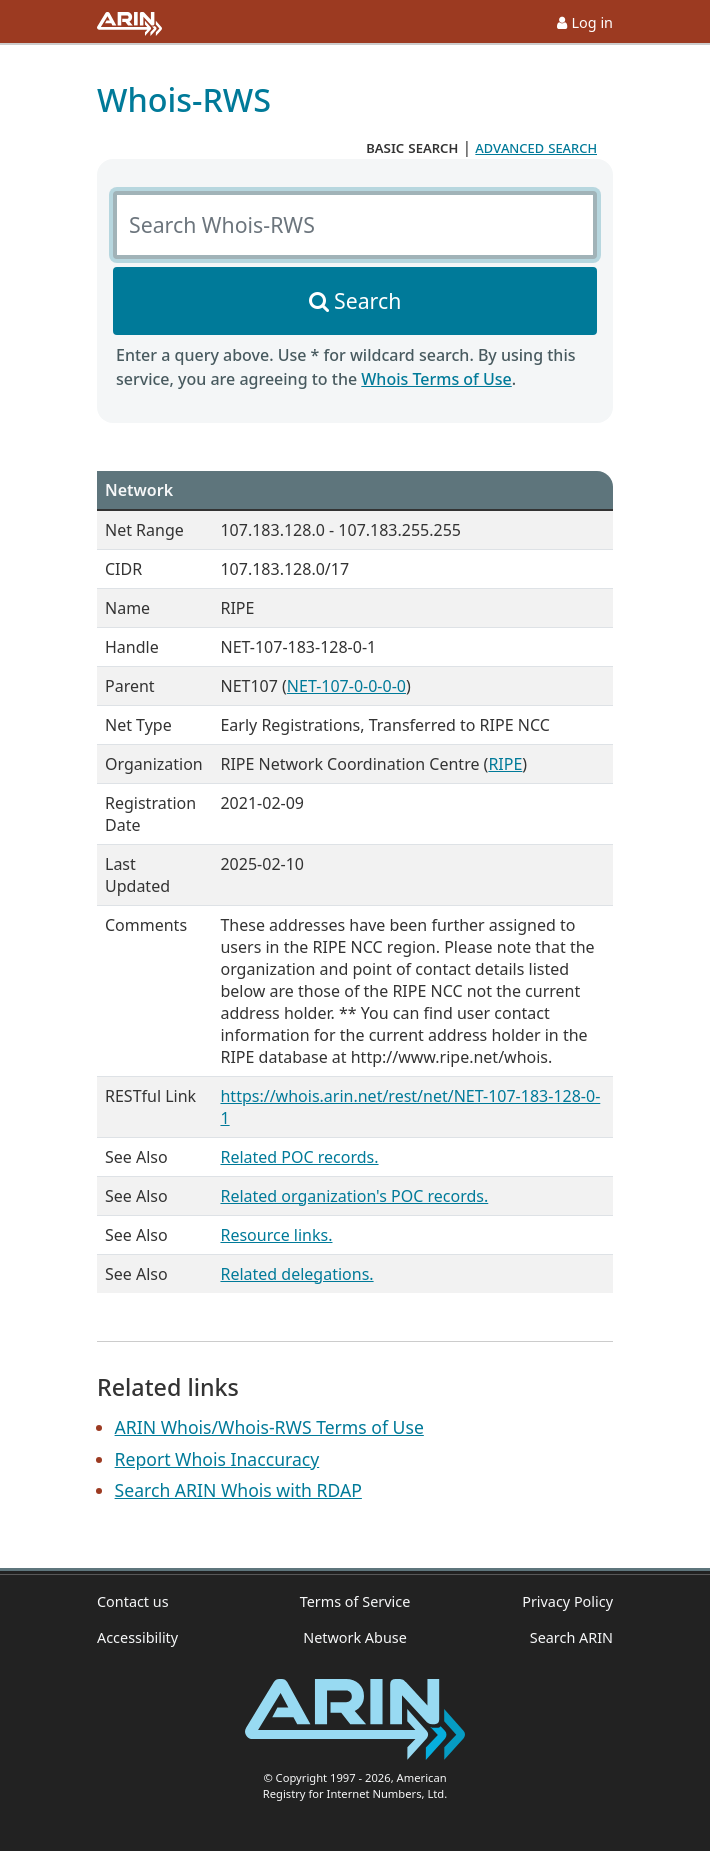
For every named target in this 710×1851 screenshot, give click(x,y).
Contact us (133, 1601)
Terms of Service (355, 1601)
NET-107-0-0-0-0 (346, 686)
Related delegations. (296, 1274)
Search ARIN (571, 1637)
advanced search (536, 147)
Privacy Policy (567, 1601)
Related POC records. (299, 1157)
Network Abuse (355, 1637)
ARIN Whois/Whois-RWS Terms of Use (269, 1427)
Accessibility (137, 1637)
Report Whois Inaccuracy (217, 1459)
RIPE (505, 764)
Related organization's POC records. (354, 1196)
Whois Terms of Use (436, 379)
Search (367, 300)
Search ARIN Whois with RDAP (238, 1490)
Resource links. (276, 1235)
